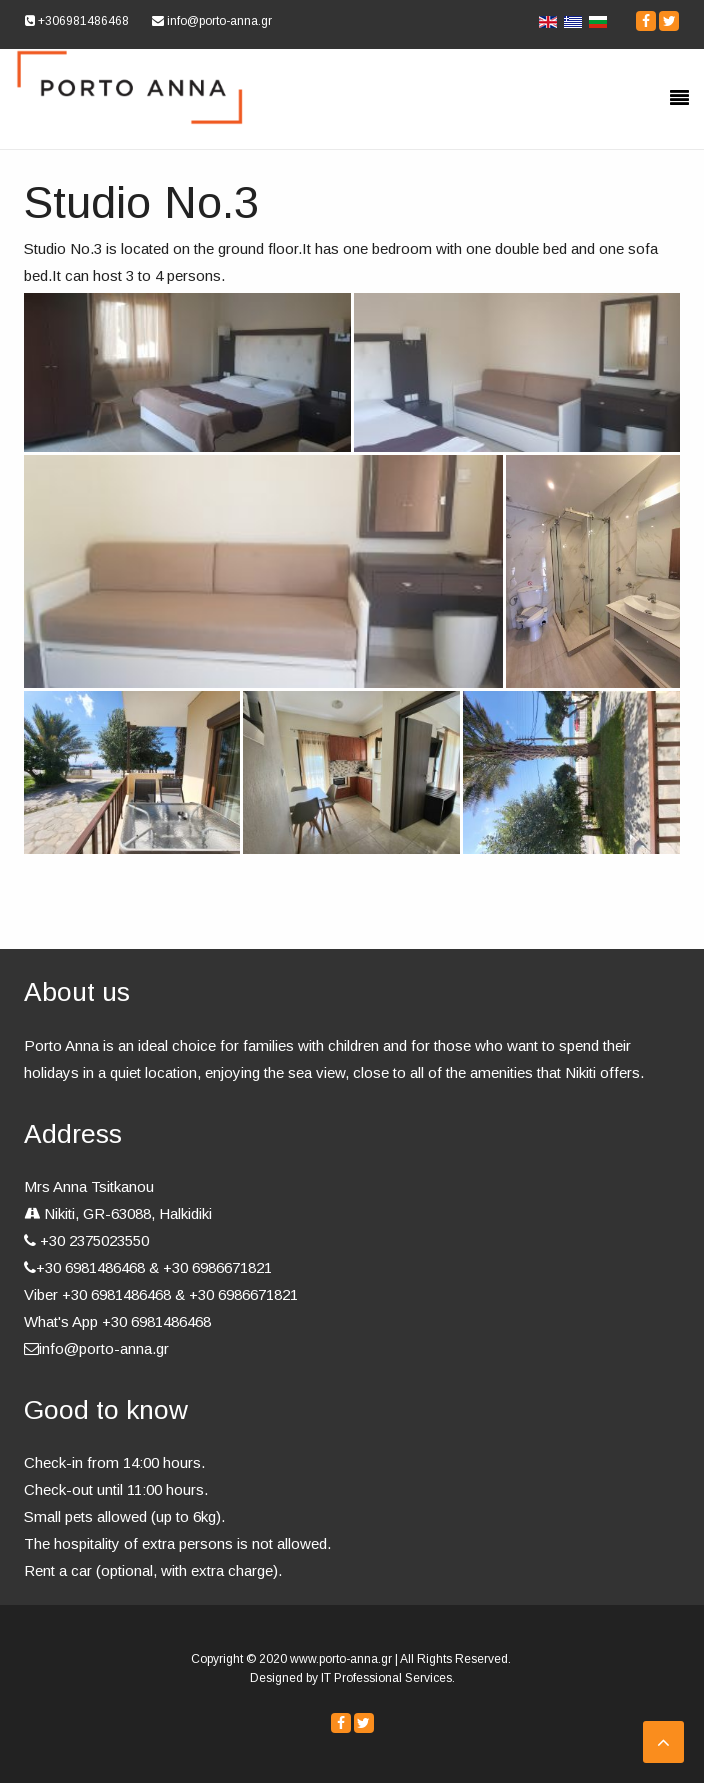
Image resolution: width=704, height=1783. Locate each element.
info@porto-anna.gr (212, 21)
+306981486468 (77, 21)
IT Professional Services (386, 1678)
